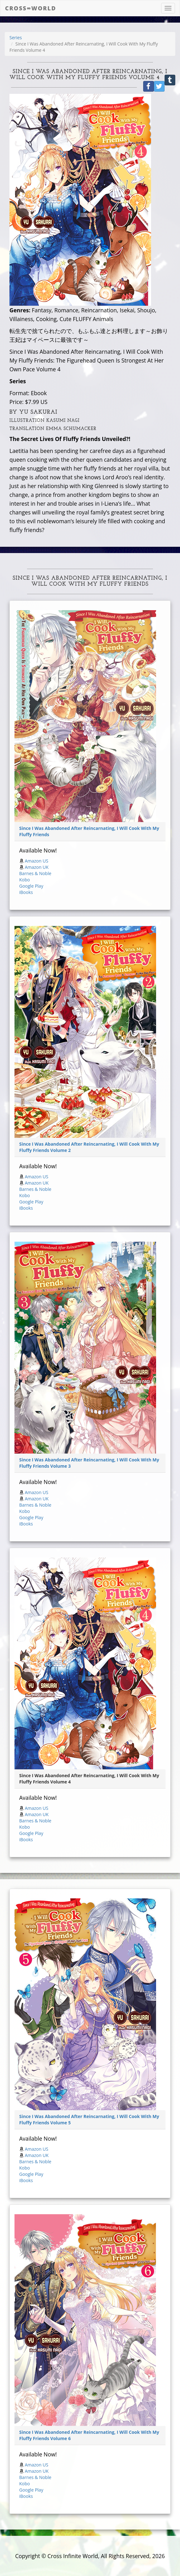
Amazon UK (37, 867)
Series (15, 37)
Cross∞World (30, 8)
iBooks (26, 892)
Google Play (31, 886)
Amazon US (36, 861)
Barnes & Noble (35, 873)
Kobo (24, 880)
